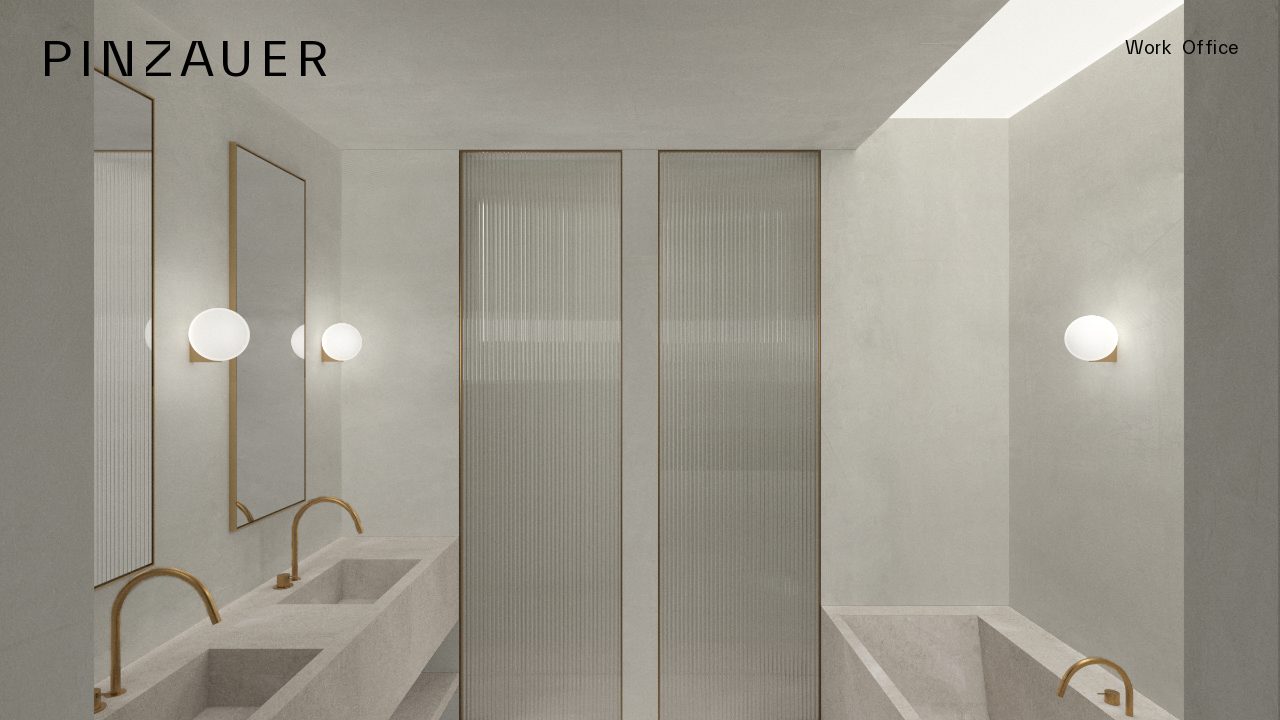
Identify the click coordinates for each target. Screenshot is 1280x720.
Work (1148, 48)
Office (1211, 48)
